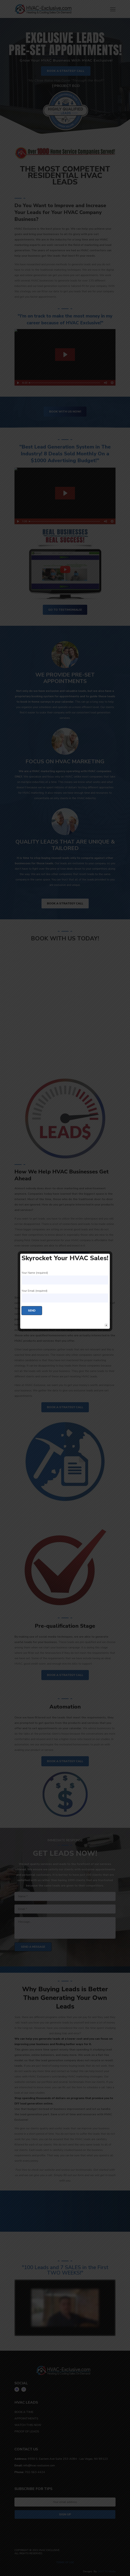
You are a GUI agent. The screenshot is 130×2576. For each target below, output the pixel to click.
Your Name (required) (65, 1277)
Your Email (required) (65, 1295)
